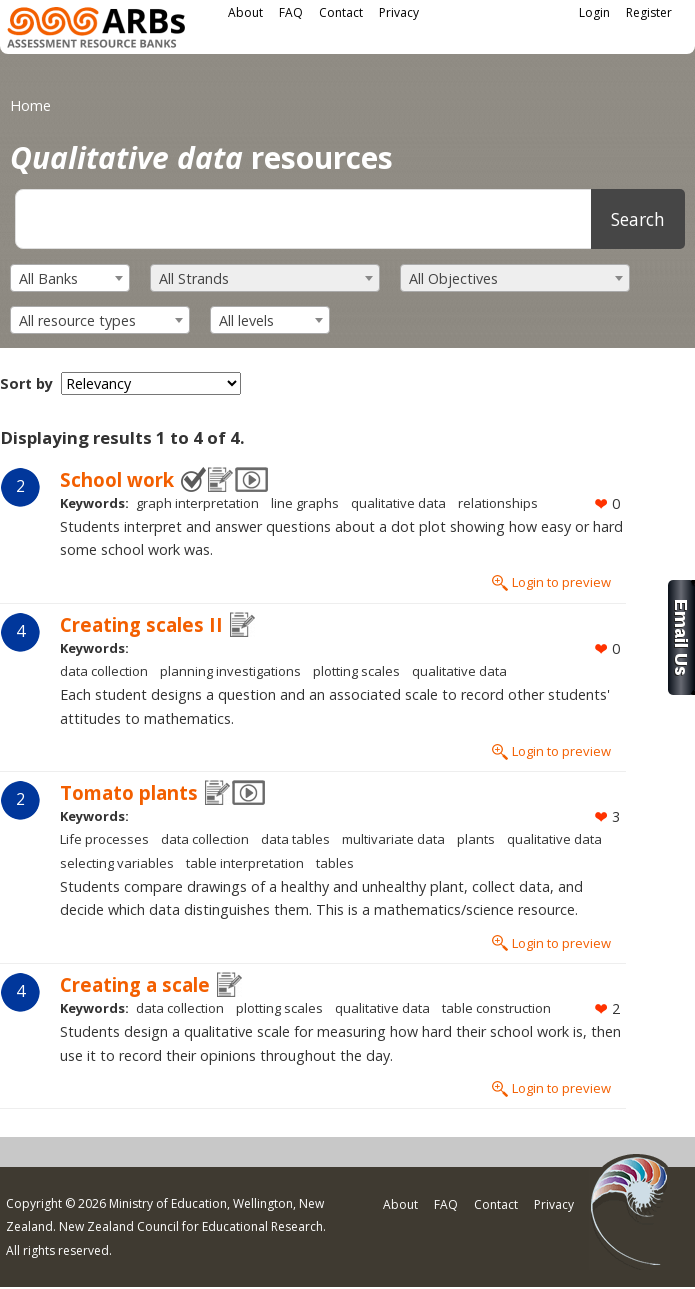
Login (594, 12)
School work (117, 479)
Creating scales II (141, 624)
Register (649, 12)
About (245, 12)
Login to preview (561, 582)
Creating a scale (135, 984)
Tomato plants (129, 792)
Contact (341, 12)
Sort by (26, 383)
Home (30, 105)
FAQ (291, 12)
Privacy (399, 12)
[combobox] (70, 278)
